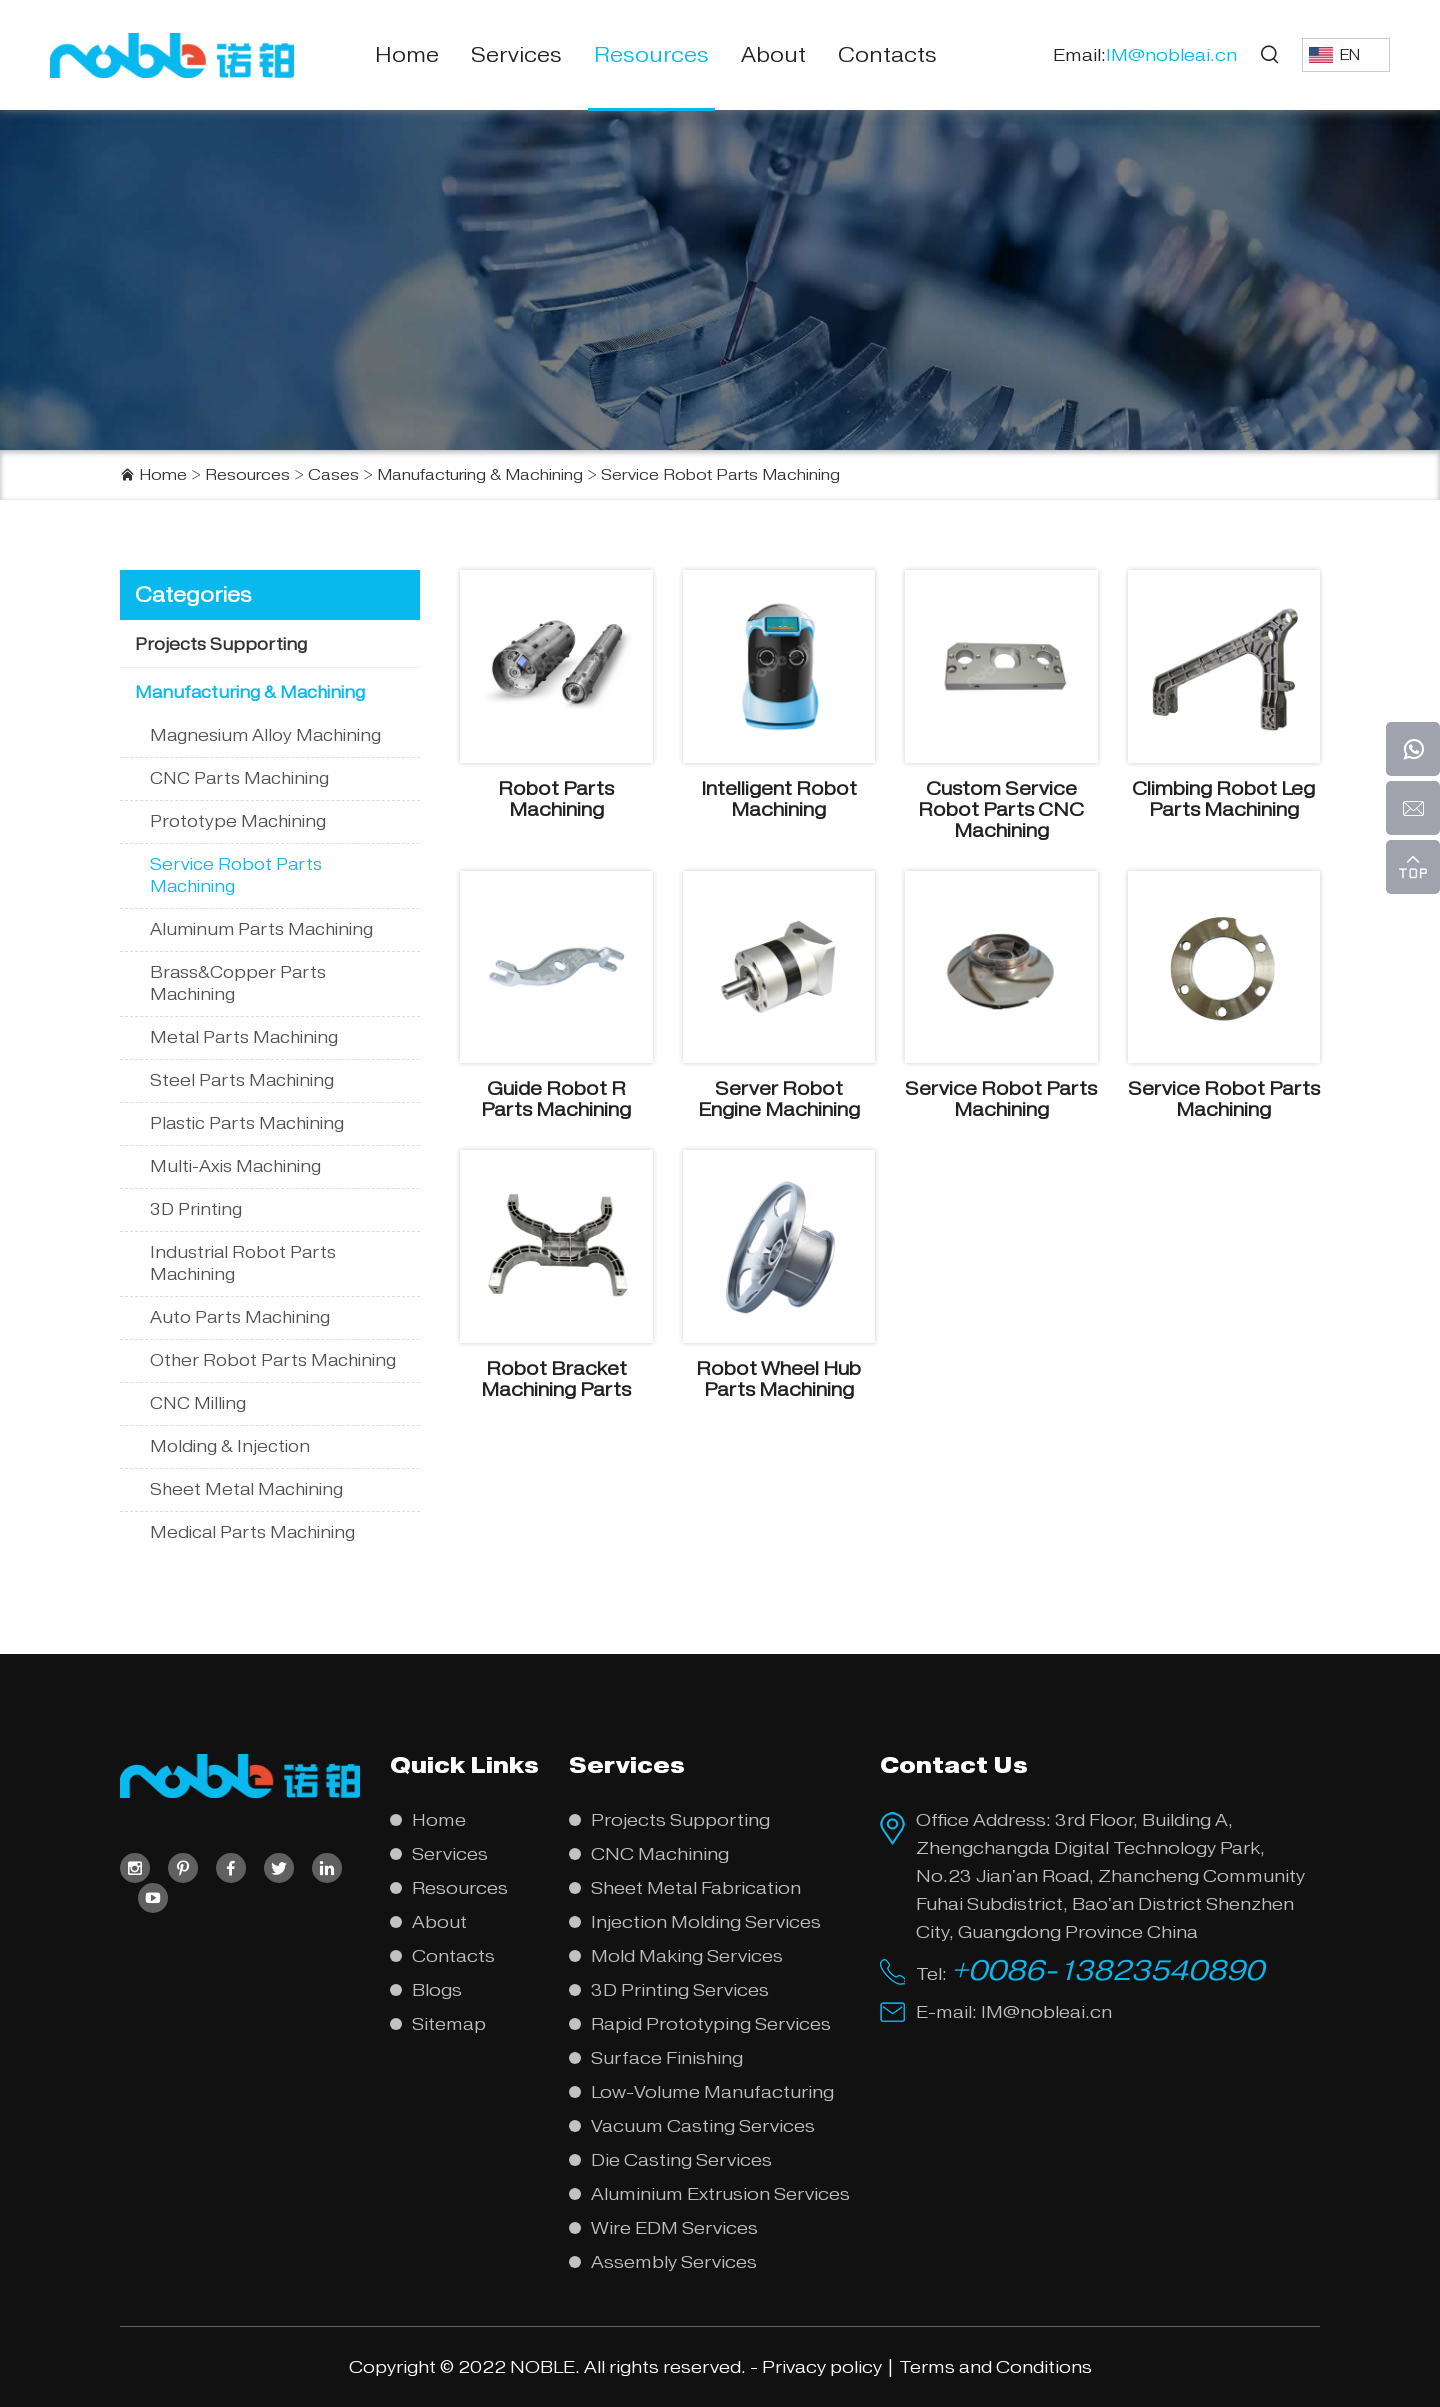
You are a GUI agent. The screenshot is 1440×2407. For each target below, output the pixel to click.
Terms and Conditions (995, 2367)
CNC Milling (198, 1403)
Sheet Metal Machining (246, 1489)
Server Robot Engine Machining (779, 1099)
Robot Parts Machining (556, 799)
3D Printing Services (680, 1990)
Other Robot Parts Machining (273, 1360)
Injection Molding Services (706, 1922)
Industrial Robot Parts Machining (243, 1263)
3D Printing (196, 1209)
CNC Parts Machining (239, 778)
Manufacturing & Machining (480, 475)
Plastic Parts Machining (247, 1123)
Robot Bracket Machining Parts (556, 1379)
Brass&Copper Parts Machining (238, 983)
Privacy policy (822, 2367)
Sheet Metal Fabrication (696, 1888)
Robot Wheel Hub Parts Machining (778, 1379)
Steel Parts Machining (242, 1080)
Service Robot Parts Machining (720, 475)
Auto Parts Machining (240, 1317)
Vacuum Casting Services (703, 2126)
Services (516, 55)
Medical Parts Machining (252, 1532)
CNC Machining (660, 1854)
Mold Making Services (687, 1956)
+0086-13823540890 (1107, 1970)
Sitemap (449, 2024)
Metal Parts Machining (244, 1037)
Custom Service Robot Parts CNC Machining (1001, 809)
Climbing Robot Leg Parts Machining (1223, 799)
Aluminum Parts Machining (261, 929)
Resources (651, 55)
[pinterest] (183, 1868)
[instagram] (135, 1868)
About (773, 55)
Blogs (437, 1990)
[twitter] (279, 1868)
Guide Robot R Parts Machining (556, 1099)
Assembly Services (674, 2262)
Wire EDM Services (674, 2228)
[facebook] (231, 1868)
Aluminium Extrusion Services (720, 2194)
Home (407, 55)
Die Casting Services (681, 2160)
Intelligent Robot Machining (779, 799)
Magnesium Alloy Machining (265, 735)
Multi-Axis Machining (235, 1166)
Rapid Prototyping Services (711, 2024)
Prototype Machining (238, 821)
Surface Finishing (667, 2058)
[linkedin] (327, 1868)
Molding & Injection (230, 1446)
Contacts (887, 55)
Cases (333, 475)
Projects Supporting (221, 644)
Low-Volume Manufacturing (712, 2092)
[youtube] (153, 1898)
